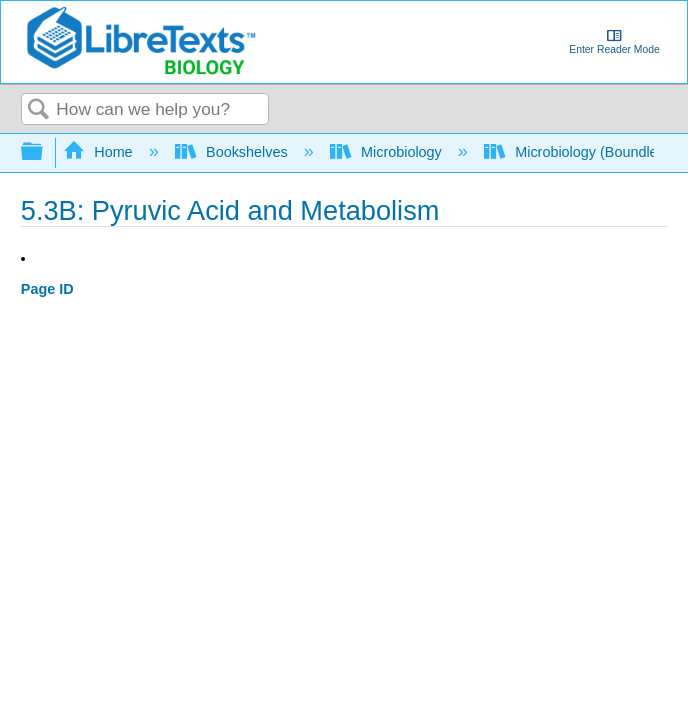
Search (39, 110)
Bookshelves (233, 152)
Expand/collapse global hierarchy (45, 152)
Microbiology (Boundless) (582, 152)
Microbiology (388, 152)
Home (100, 152)
